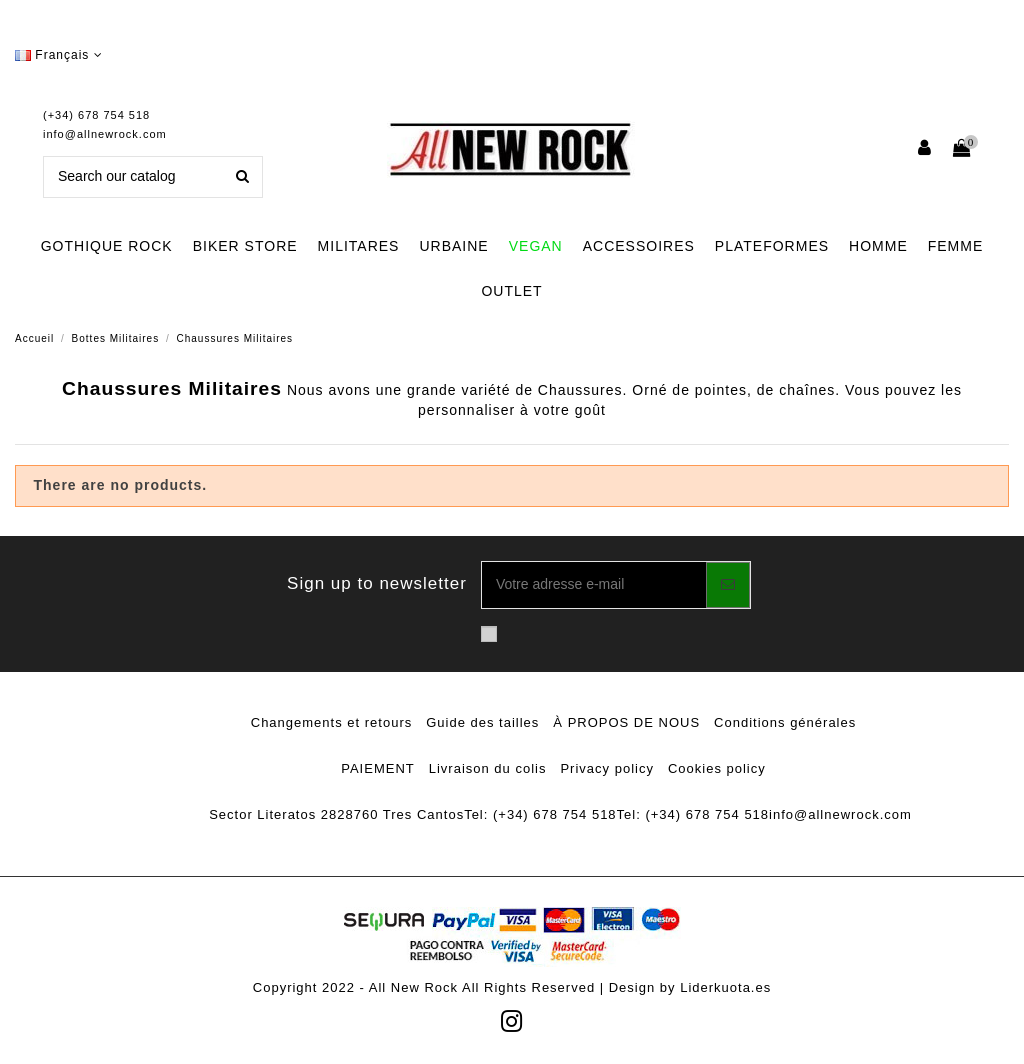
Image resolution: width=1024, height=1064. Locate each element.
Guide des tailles (482, 722)
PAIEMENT (378, 768)
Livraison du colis (488, 768)
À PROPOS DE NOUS (626, 722)
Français (59, 55)
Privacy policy (606, 768)
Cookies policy (717, 768)
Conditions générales (785, 722)
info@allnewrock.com (105, 134)
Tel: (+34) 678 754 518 (540, 814)
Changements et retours (331, 722)
